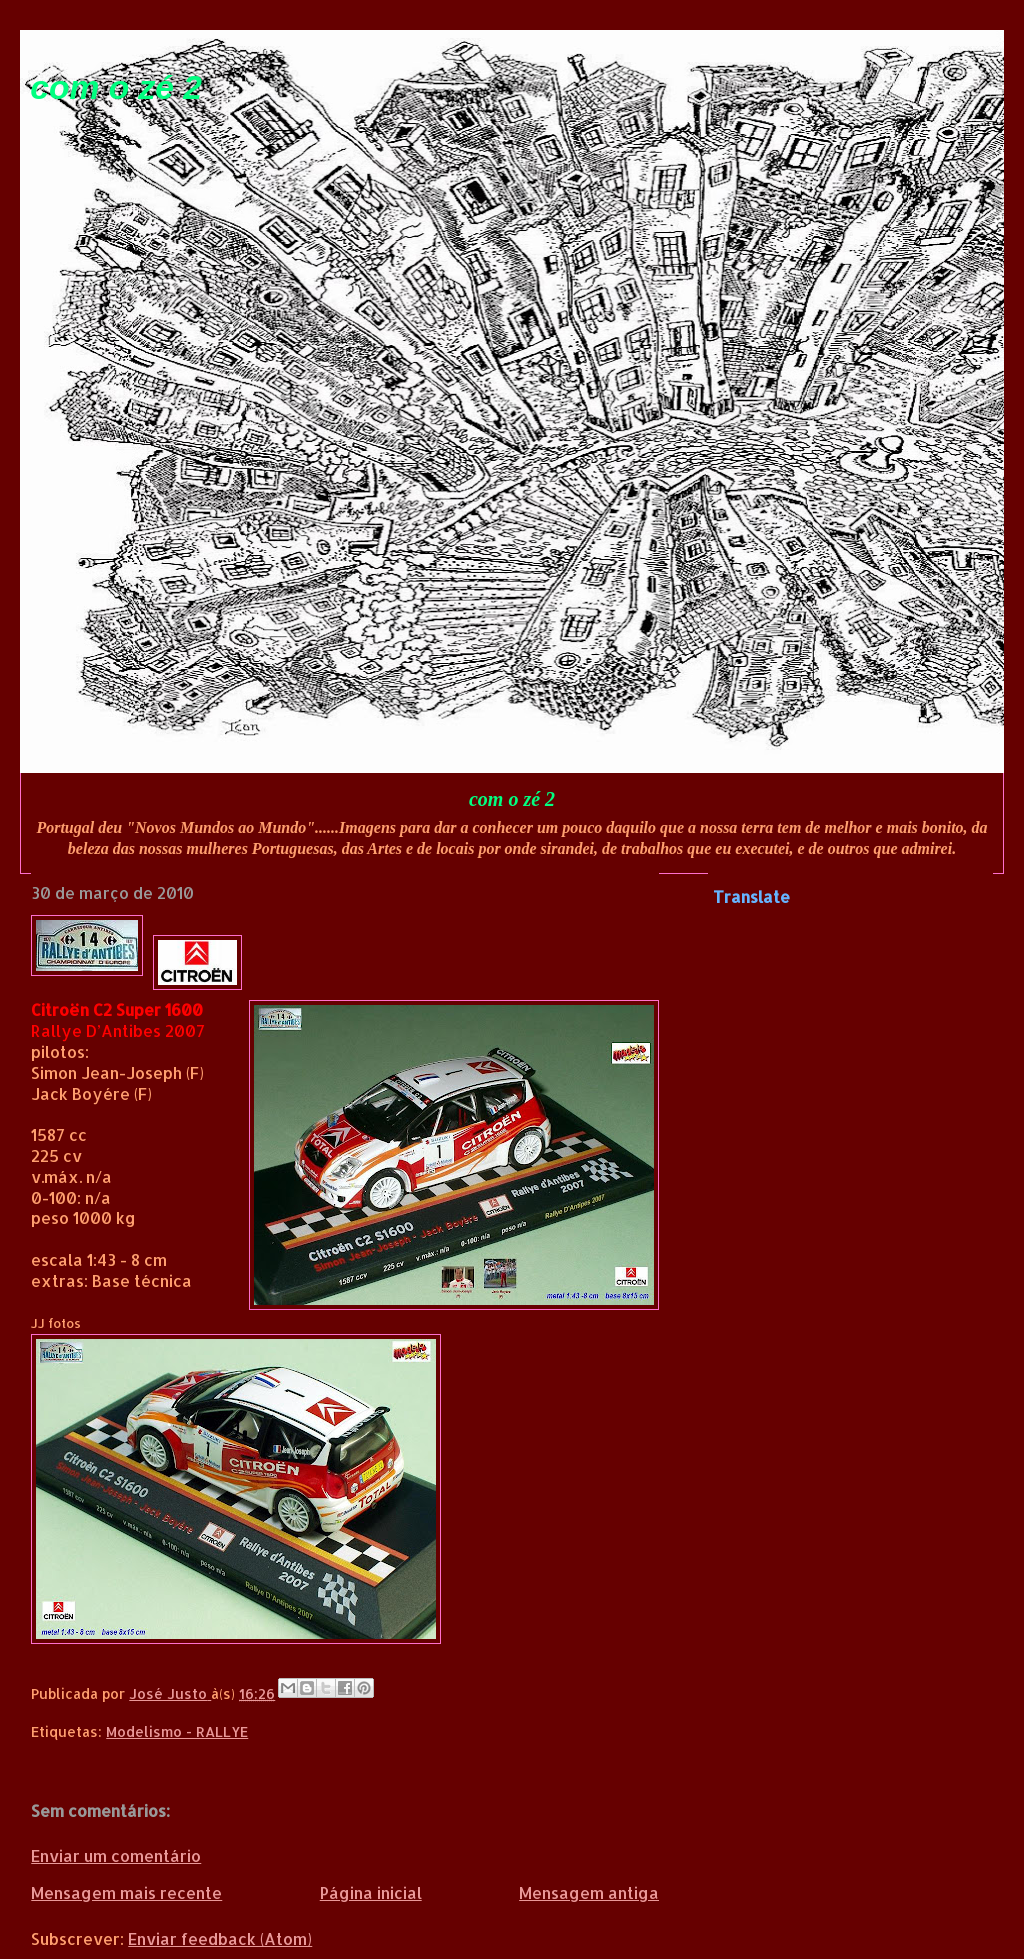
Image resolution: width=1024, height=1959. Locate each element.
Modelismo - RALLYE (177, 1731)
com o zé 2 (116, 87)
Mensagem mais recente (126, 1892)
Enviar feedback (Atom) (220, 1938)
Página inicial (371, 1892)
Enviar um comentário (116, 1855)
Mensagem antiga (589, 1892)
